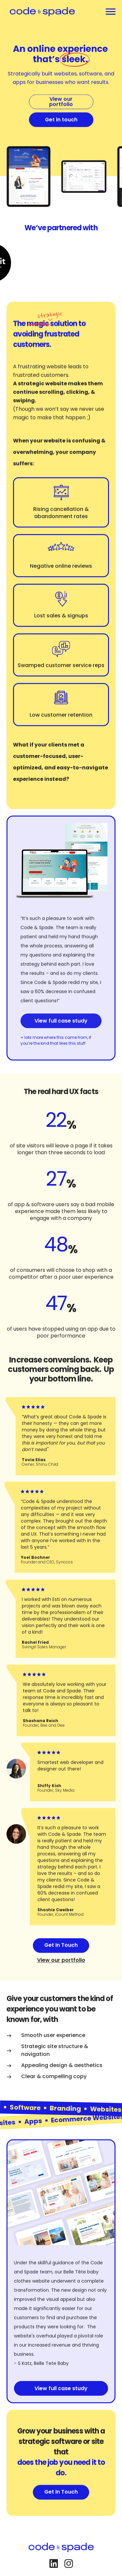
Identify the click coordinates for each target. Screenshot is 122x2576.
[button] (110, 11)
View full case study (61, 1038)
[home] (41, 12)
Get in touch (61, 132)
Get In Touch (61, 1957)
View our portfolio (61, 114)
